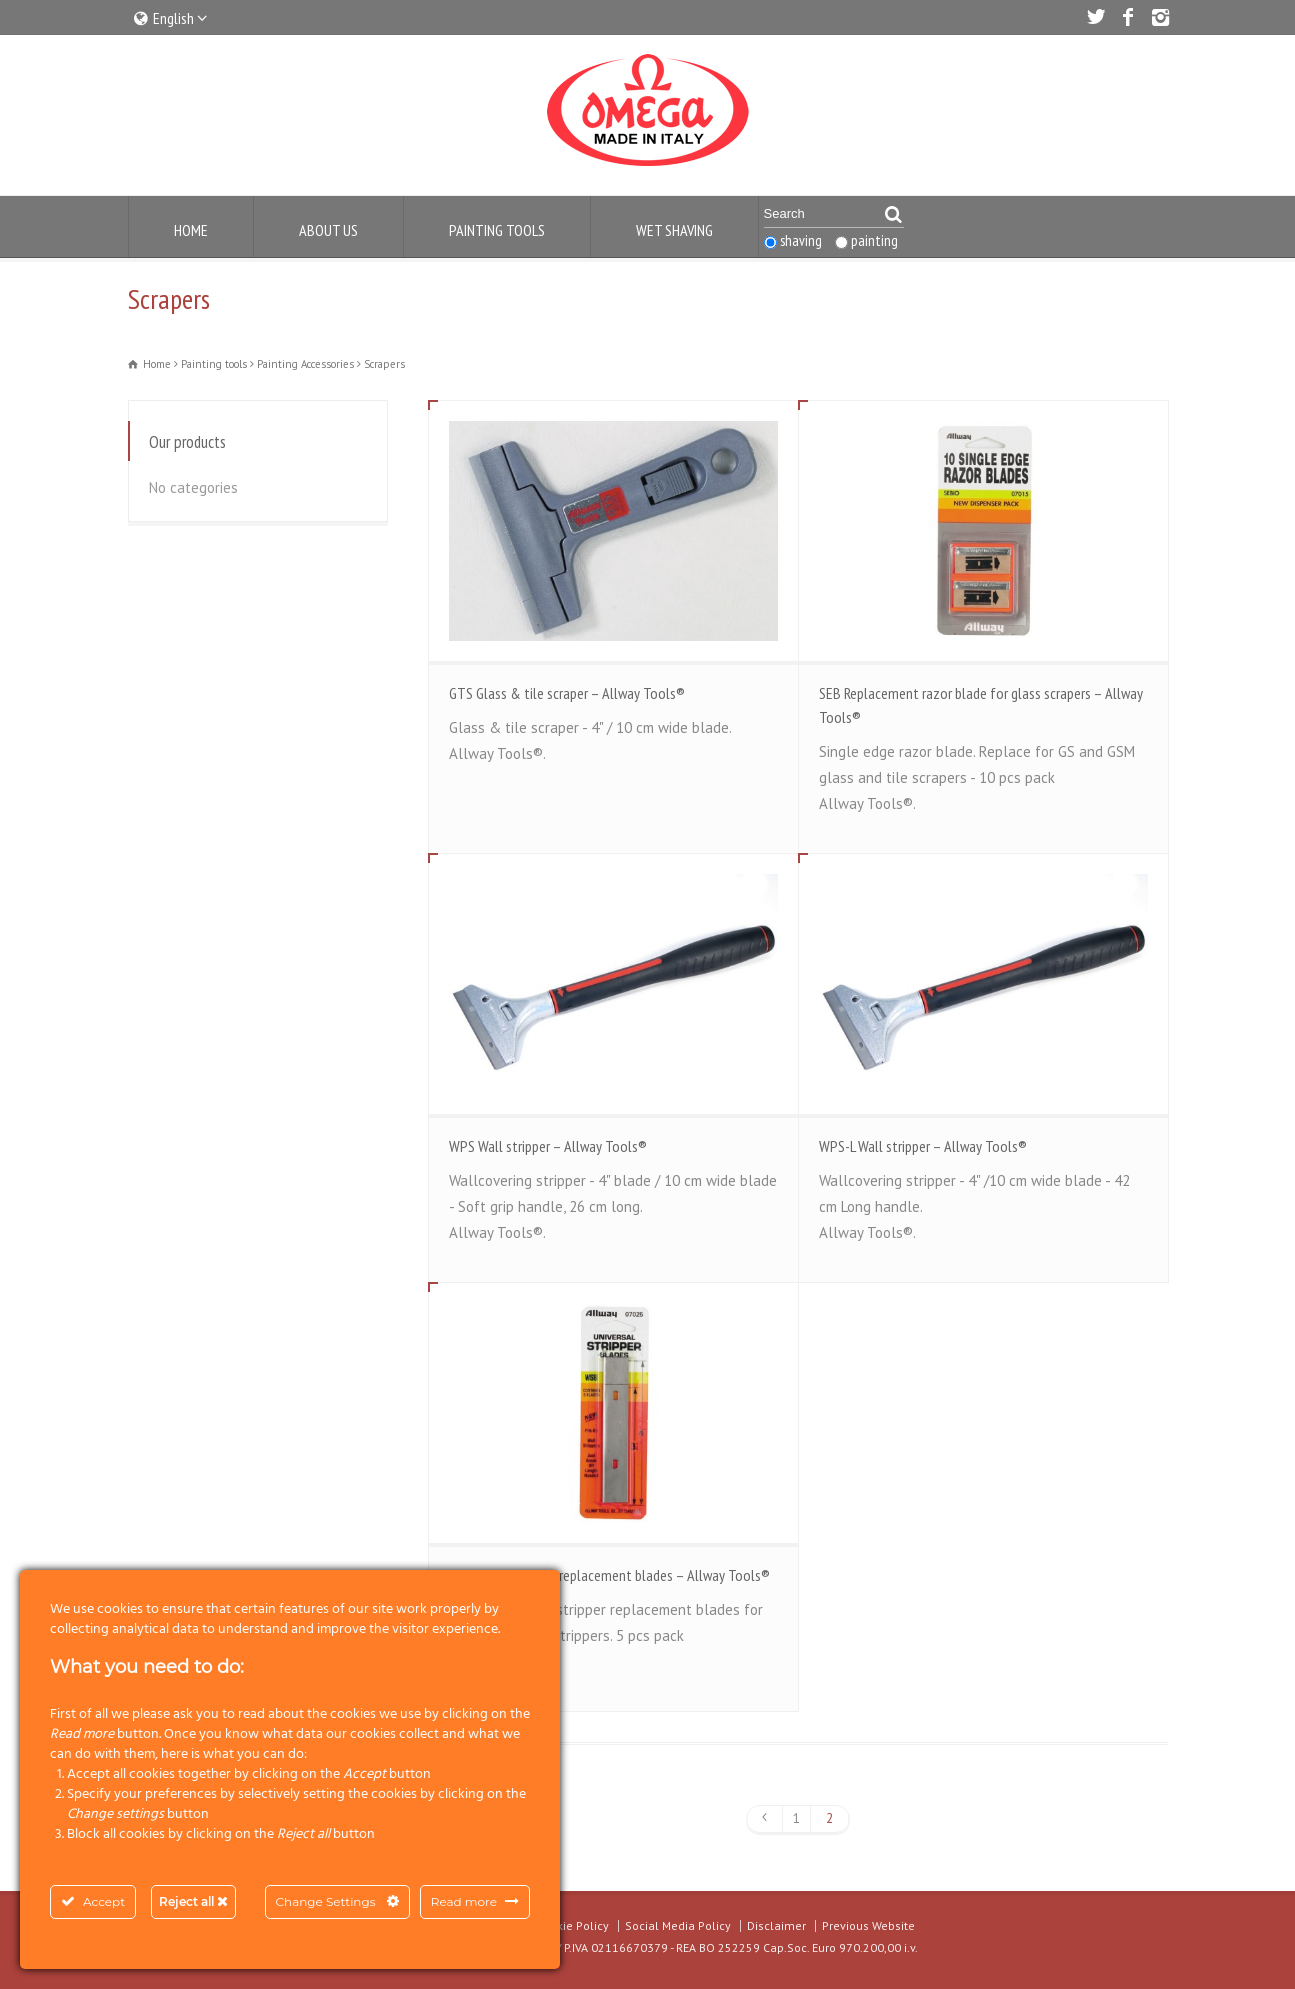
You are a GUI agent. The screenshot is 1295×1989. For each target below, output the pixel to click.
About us (328, 230)
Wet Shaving (674, 230)
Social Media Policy (678, 1925)
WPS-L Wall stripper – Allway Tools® (923, 1146)
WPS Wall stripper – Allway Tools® (548, 1146)
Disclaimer (776, 1925)
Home (191, 230)
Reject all (193, 1901)
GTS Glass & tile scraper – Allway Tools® (567, 693)
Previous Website (868, 1925)
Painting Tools (497, 230)
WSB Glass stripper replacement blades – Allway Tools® (609, 1575)
